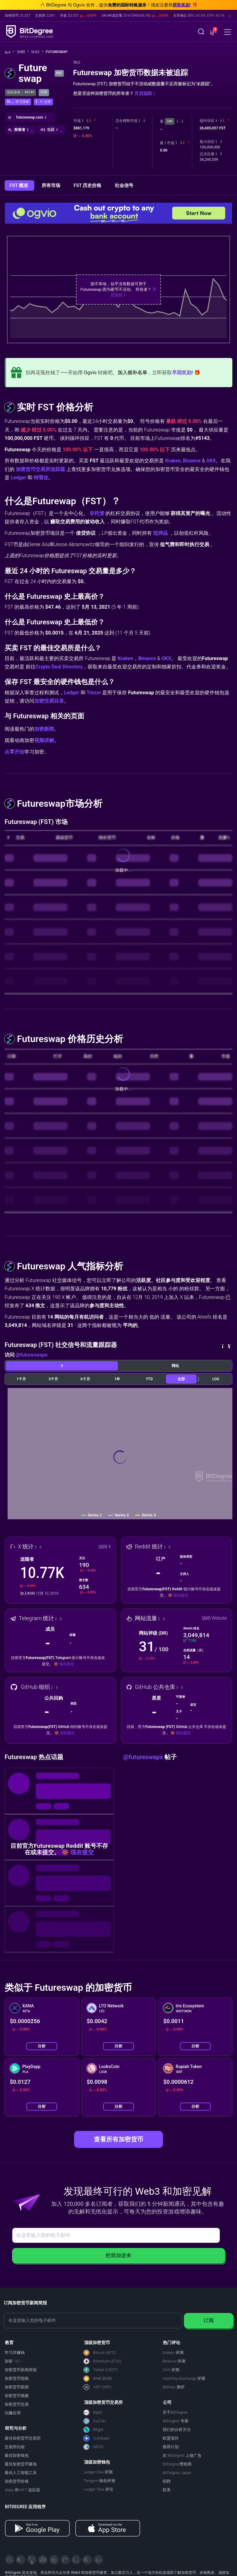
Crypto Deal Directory (59, 667)
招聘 (167, 2481)
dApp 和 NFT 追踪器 (22, 2490)
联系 (167, 2490)
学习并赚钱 (15, 2352)
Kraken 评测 (173, 2352)
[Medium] (65, 2559)
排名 (37, 52)
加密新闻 (44, 729)
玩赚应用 (13, 2413)
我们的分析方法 (177, 2429)
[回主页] (10, 52)
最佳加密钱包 (17, 2455)
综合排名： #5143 (20, 92)
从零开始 (14, 752)
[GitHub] (98, 2559)
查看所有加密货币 (118, 2139)
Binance (192, 461)
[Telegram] (20, 2559)
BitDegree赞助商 (177, 2464)
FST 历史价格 (87, 185)
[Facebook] (43, 2559)
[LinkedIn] (54, 2559)
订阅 (208, 2320)
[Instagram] (76, 2559)
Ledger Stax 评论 (98, 2489)
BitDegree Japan (177, 2472)
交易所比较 (15, 2446)
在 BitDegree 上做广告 (182, 2455)
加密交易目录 (49, 701)
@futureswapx (32, 1355)
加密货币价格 (17, 2481)
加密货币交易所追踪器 (40, 469)
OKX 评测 (171, 2369)
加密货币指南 (17, 2378)
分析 (42, 2046)
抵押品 (160, 533)
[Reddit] (87, 2559)
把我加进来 (118, 2255)
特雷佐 (41, 478)
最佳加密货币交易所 (23, 2438)
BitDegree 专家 (176, 2421)
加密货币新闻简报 (21, 2369)
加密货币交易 (17, 2404)
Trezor (94, 693)
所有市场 (51, 185)
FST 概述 (19, 185)
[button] (212, 32)
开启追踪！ (145, 93)
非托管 (96, 513)
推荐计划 (171, 2446)
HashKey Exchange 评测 (184, 2378)
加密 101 (12, 2361)
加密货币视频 (17, 2395)
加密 (23, 52)
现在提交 (180, 1595)
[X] (9, 2559)
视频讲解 (44, 740)
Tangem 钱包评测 (99, 2480)
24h (169, 121)
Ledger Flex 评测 (98, 2472)
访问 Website (214, 1618)
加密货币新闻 (17, 2387)
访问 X (104, 1546)
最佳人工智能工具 (21, 2472)
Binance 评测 (174, 2361)
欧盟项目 (171, 2438)
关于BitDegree (175, 2412)
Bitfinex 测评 (174, 2387)
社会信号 (124, 185)
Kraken (173, 461)
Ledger (18, 478)
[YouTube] (31, 2559)
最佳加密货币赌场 (21, 2464)
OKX (211, 461)
